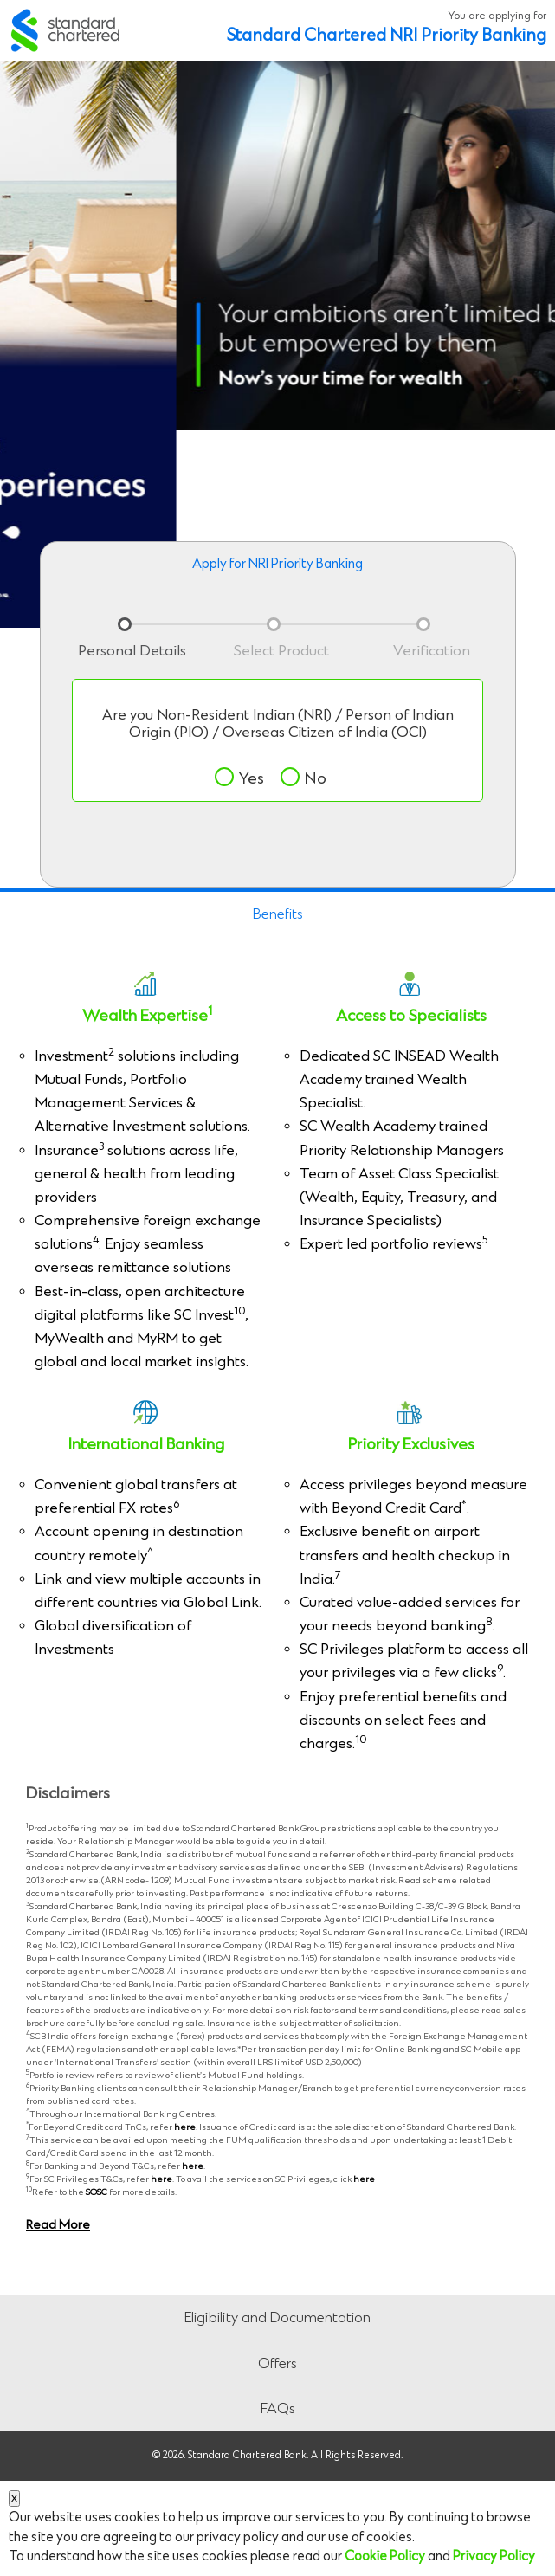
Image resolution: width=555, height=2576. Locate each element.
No (303, 779)
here (185, 2127)
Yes (239, 779)
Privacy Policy (494, 2556)
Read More (58, 2225)
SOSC (96, 2192)
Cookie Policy (385, 2556)
